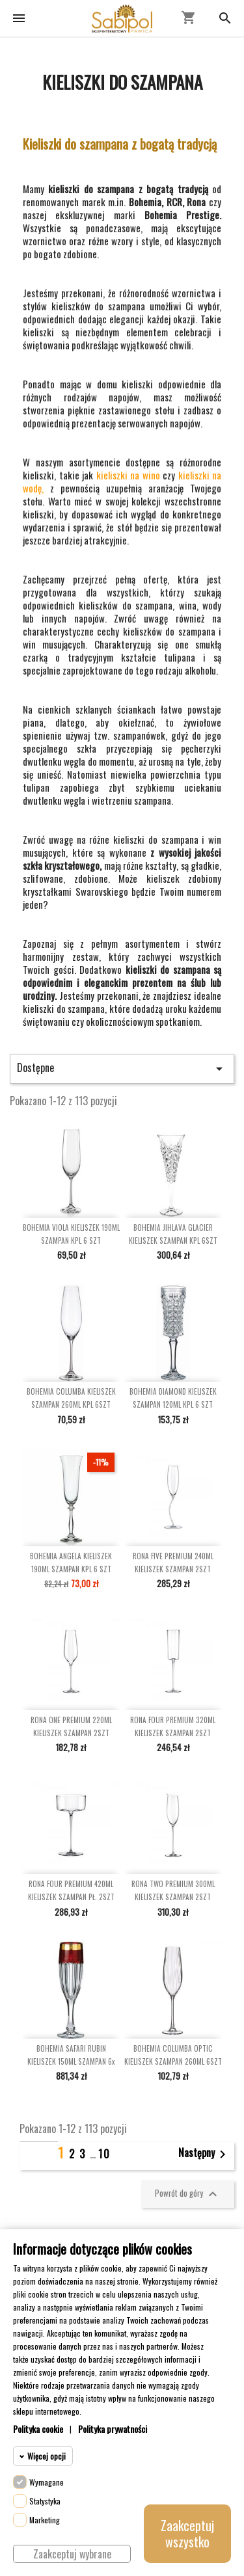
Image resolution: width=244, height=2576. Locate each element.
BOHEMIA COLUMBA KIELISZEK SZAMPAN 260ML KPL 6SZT (71, 1398)
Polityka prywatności (112, 2428)
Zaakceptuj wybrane (72, 2554)
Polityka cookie (38, 2428)
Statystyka (45, 2500)
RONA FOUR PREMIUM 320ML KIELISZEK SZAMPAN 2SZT (172, 1726)
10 (104, 2154)
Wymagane (46, 2482)
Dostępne (122, 1068)
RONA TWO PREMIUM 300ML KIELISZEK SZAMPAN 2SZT (173, 1890)
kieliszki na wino (129, 475)
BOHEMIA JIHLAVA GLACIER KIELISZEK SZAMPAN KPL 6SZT (173, 1234)
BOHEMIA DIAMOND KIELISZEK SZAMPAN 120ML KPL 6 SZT (173, 1398)
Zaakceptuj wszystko (187, 2533)
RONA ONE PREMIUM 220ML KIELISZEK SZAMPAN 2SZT (71, 1726)
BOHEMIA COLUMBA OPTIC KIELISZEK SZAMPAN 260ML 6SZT (173, 2055)
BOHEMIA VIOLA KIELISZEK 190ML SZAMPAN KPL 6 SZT (71, 1234)
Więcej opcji (46, 2456)
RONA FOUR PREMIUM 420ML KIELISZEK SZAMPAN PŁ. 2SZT (71, 1890)
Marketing (44, 2519)
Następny (204, 2154)
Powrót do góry (188, 2194)
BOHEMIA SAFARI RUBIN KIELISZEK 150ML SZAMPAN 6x (71, 2055)
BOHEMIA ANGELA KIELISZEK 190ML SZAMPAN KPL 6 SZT (71, 1562)
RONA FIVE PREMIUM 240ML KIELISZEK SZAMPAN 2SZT (173, 1562)
